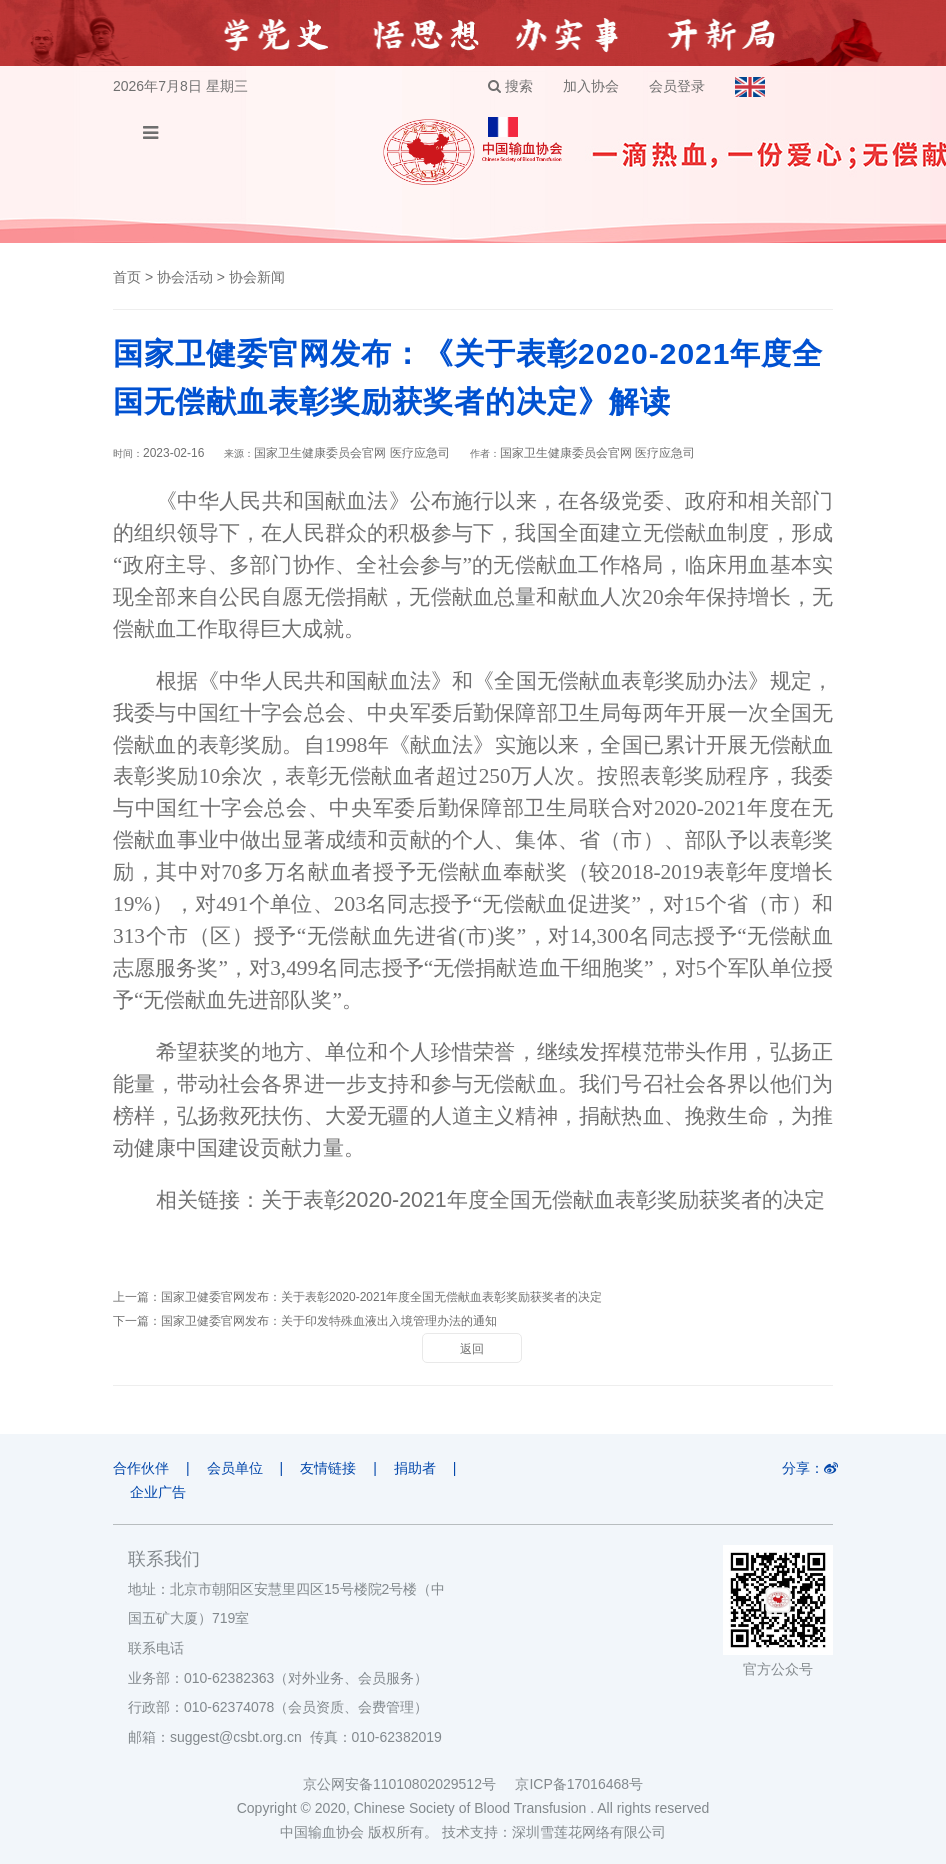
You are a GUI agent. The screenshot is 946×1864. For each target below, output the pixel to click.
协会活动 (185, 277)
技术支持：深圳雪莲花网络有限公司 (554, 1832)
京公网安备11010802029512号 (409, 1784)
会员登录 (677, 86)
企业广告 (158, 1492)
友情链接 (328, 1468)
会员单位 (235, 1468)
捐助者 (415, 1468)
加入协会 (591, 86)
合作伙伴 (141, 1468)
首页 (127, 277)
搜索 (510, 86)
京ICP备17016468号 (579, 1784)
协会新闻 (257, 277)
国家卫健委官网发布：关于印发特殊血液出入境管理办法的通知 (329, 1321)
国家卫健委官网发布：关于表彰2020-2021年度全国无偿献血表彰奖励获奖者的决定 (381, 1297)
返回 (472, 1349)
